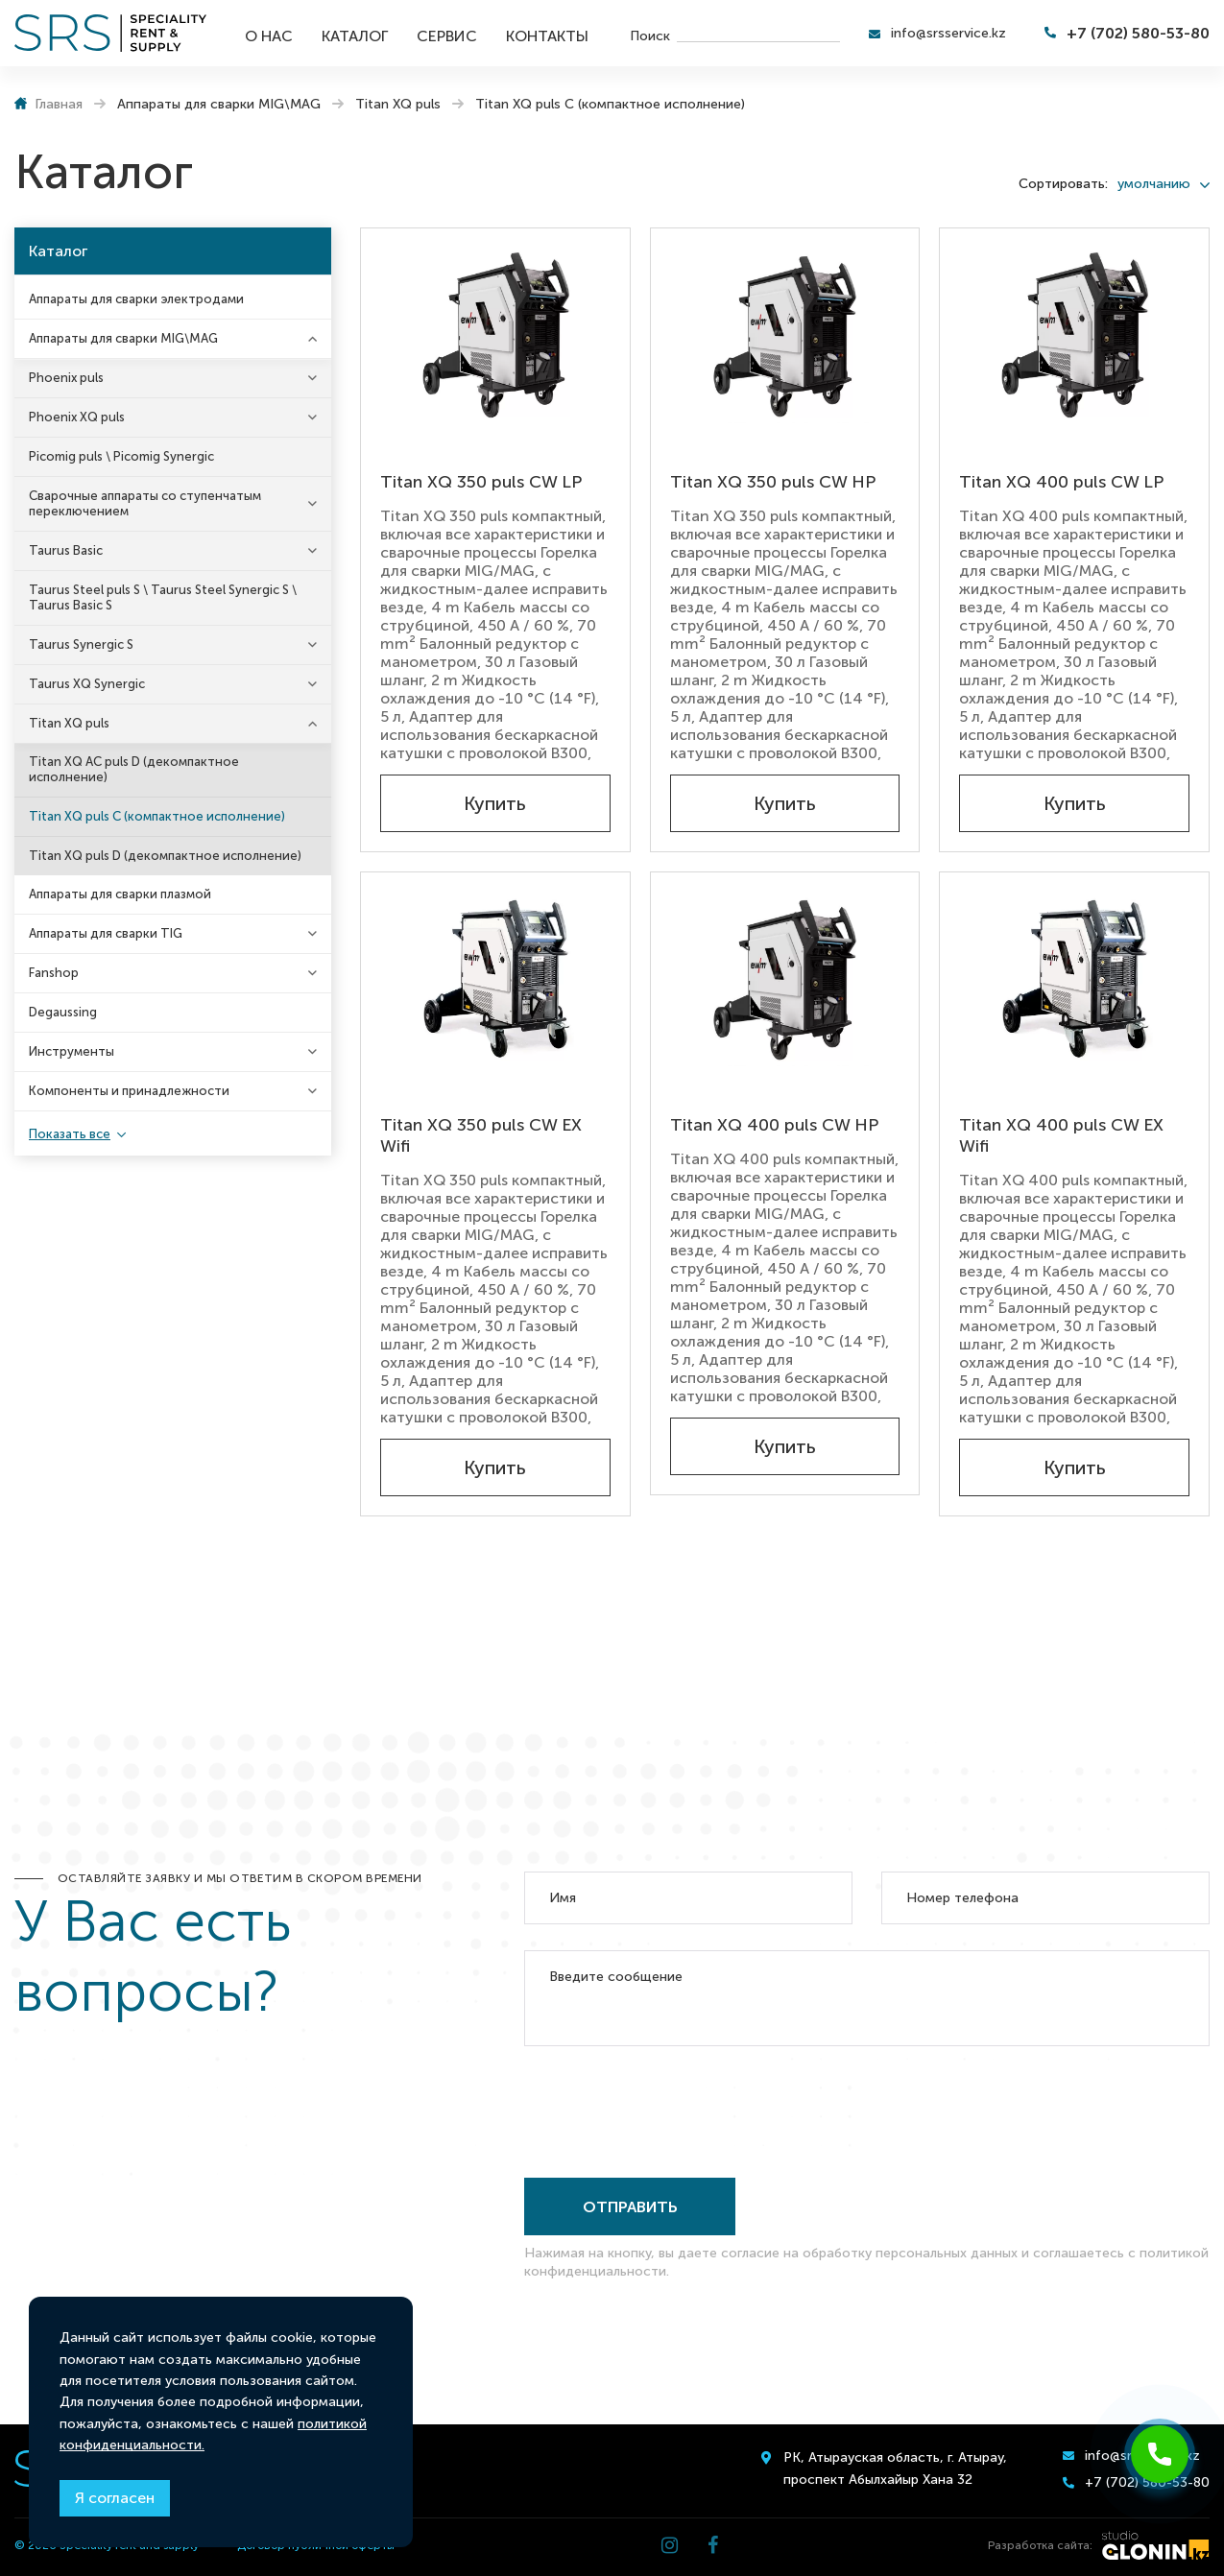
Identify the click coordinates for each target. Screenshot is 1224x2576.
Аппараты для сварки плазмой (120, 894)
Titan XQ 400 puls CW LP (1061, 481)
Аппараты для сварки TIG (105, 933)
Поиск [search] (650, 35)
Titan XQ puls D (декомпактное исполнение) (165, 855)
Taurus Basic (66, 550)
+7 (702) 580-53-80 (1138, 33)
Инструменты (71, 1051)
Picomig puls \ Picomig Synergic (121, 456)
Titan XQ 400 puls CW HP (774, 1124)
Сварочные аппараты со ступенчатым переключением (145, 503)
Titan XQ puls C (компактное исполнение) (157, 816)
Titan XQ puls (69, 723)
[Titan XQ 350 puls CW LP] (495, 335)
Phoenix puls (66, 377)
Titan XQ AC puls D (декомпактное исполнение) (134, 769)
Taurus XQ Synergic (87, 684)
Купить (495, 803)
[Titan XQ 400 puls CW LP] (1074, 335)
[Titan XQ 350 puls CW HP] (785, 335)
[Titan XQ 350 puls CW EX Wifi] (495, 979)
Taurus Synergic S (81, 644)
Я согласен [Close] (115, 2498)
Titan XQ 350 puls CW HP (773, 481)
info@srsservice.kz (948, 33)
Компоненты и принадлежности (129, 1091)
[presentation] (670, 2107)
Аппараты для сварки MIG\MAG (123, 338)
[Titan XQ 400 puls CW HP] (785, 979)
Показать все (69, 1134)
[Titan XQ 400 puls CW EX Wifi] (1074, 979)
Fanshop (54, 973)
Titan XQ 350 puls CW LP (481, 481)
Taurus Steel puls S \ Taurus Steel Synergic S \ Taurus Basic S (163, 597)
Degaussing (63, 1012)
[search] (758, 33)
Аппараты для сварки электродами (136, 299)
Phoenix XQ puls (77, 417)
